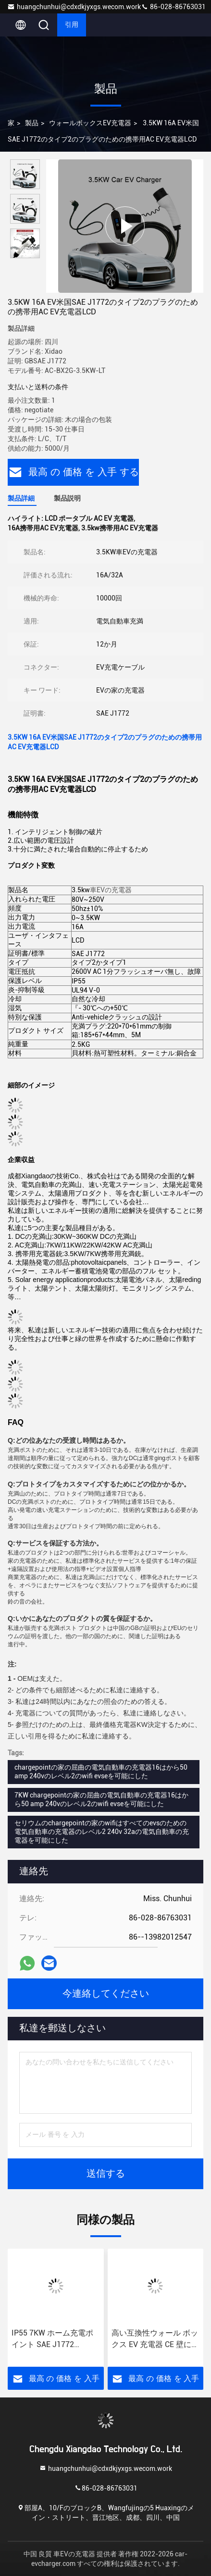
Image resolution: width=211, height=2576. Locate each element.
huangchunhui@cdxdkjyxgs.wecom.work (74, 7)
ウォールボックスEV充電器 (90, 123)
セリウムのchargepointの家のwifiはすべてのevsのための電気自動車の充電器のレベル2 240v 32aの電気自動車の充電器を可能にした (101, 1831)
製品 (31, 123)
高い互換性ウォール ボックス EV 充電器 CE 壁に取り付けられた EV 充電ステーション (155, 2339)
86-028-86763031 (173, 7)
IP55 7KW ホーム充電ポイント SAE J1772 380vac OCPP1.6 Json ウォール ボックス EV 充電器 (54, 2339)
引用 (71, 25)
